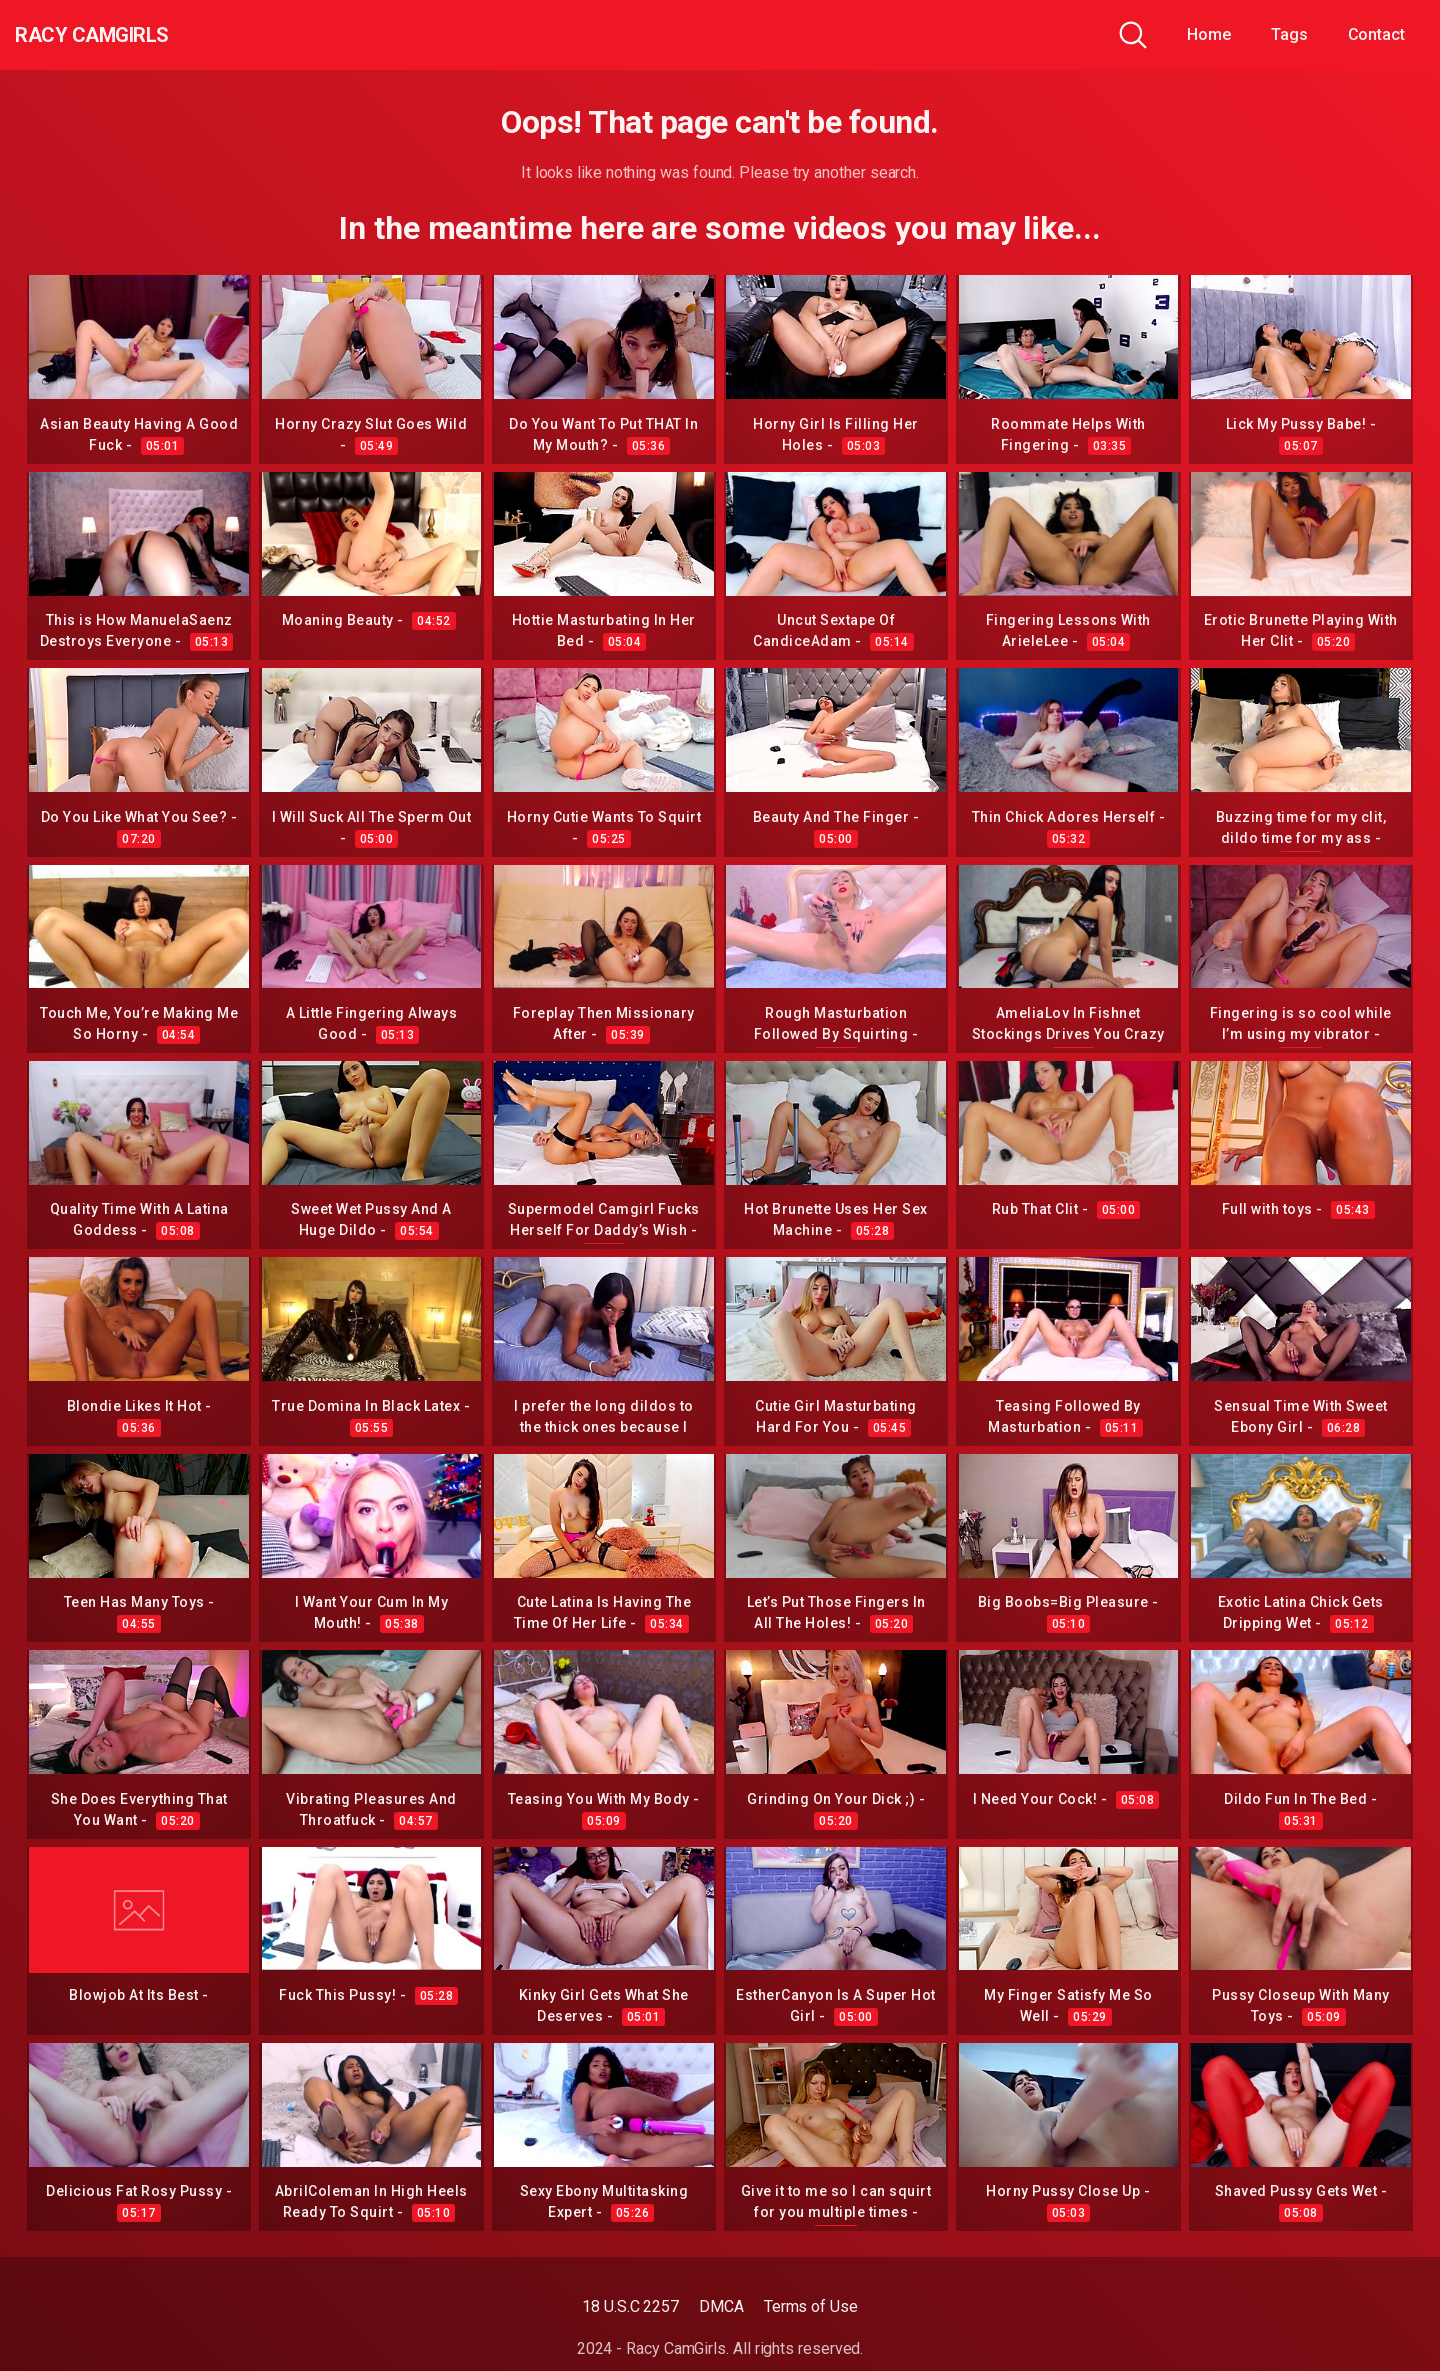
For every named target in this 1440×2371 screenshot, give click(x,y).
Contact (1376, 34)
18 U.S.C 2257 (630, 2306)
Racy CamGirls (123, 35)
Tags (1289, 34)
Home (1209, 34)
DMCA (721, 2306)
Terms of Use (811, 2306)
